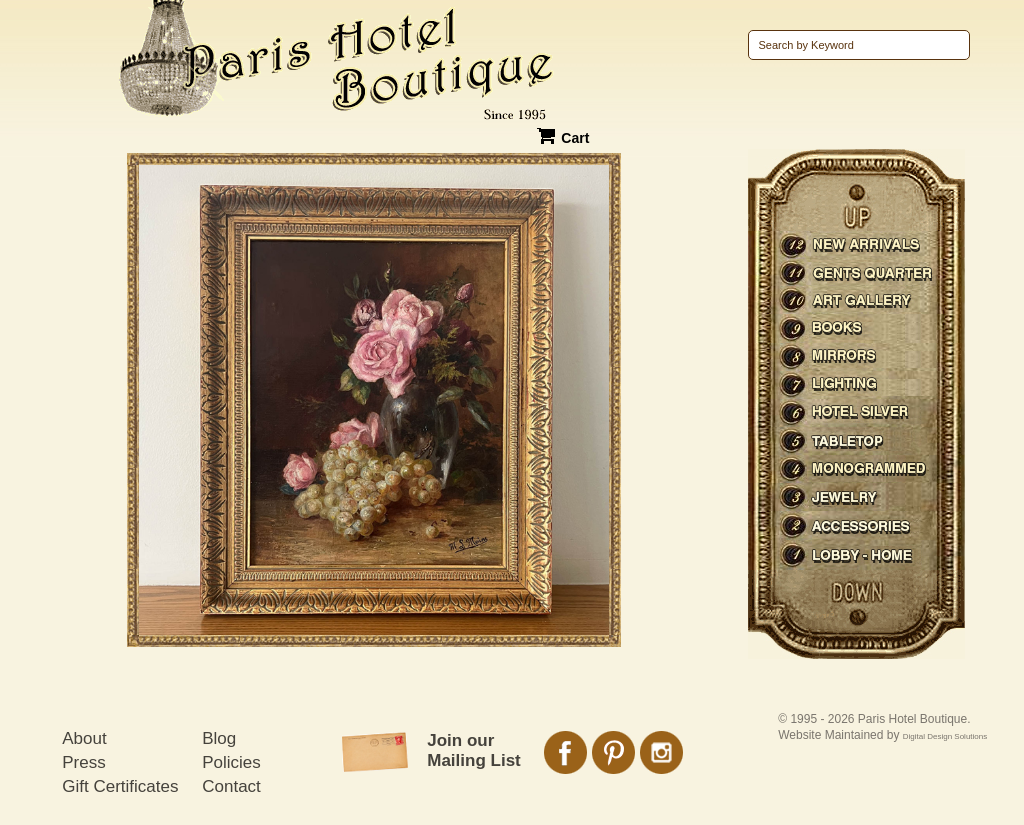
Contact (231, 786)
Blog (219, 738)
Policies (231, 762)
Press (83, 762)
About (84, 738)
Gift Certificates (120, 786)
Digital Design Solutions (945, 736)
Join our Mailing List (474, 750)
